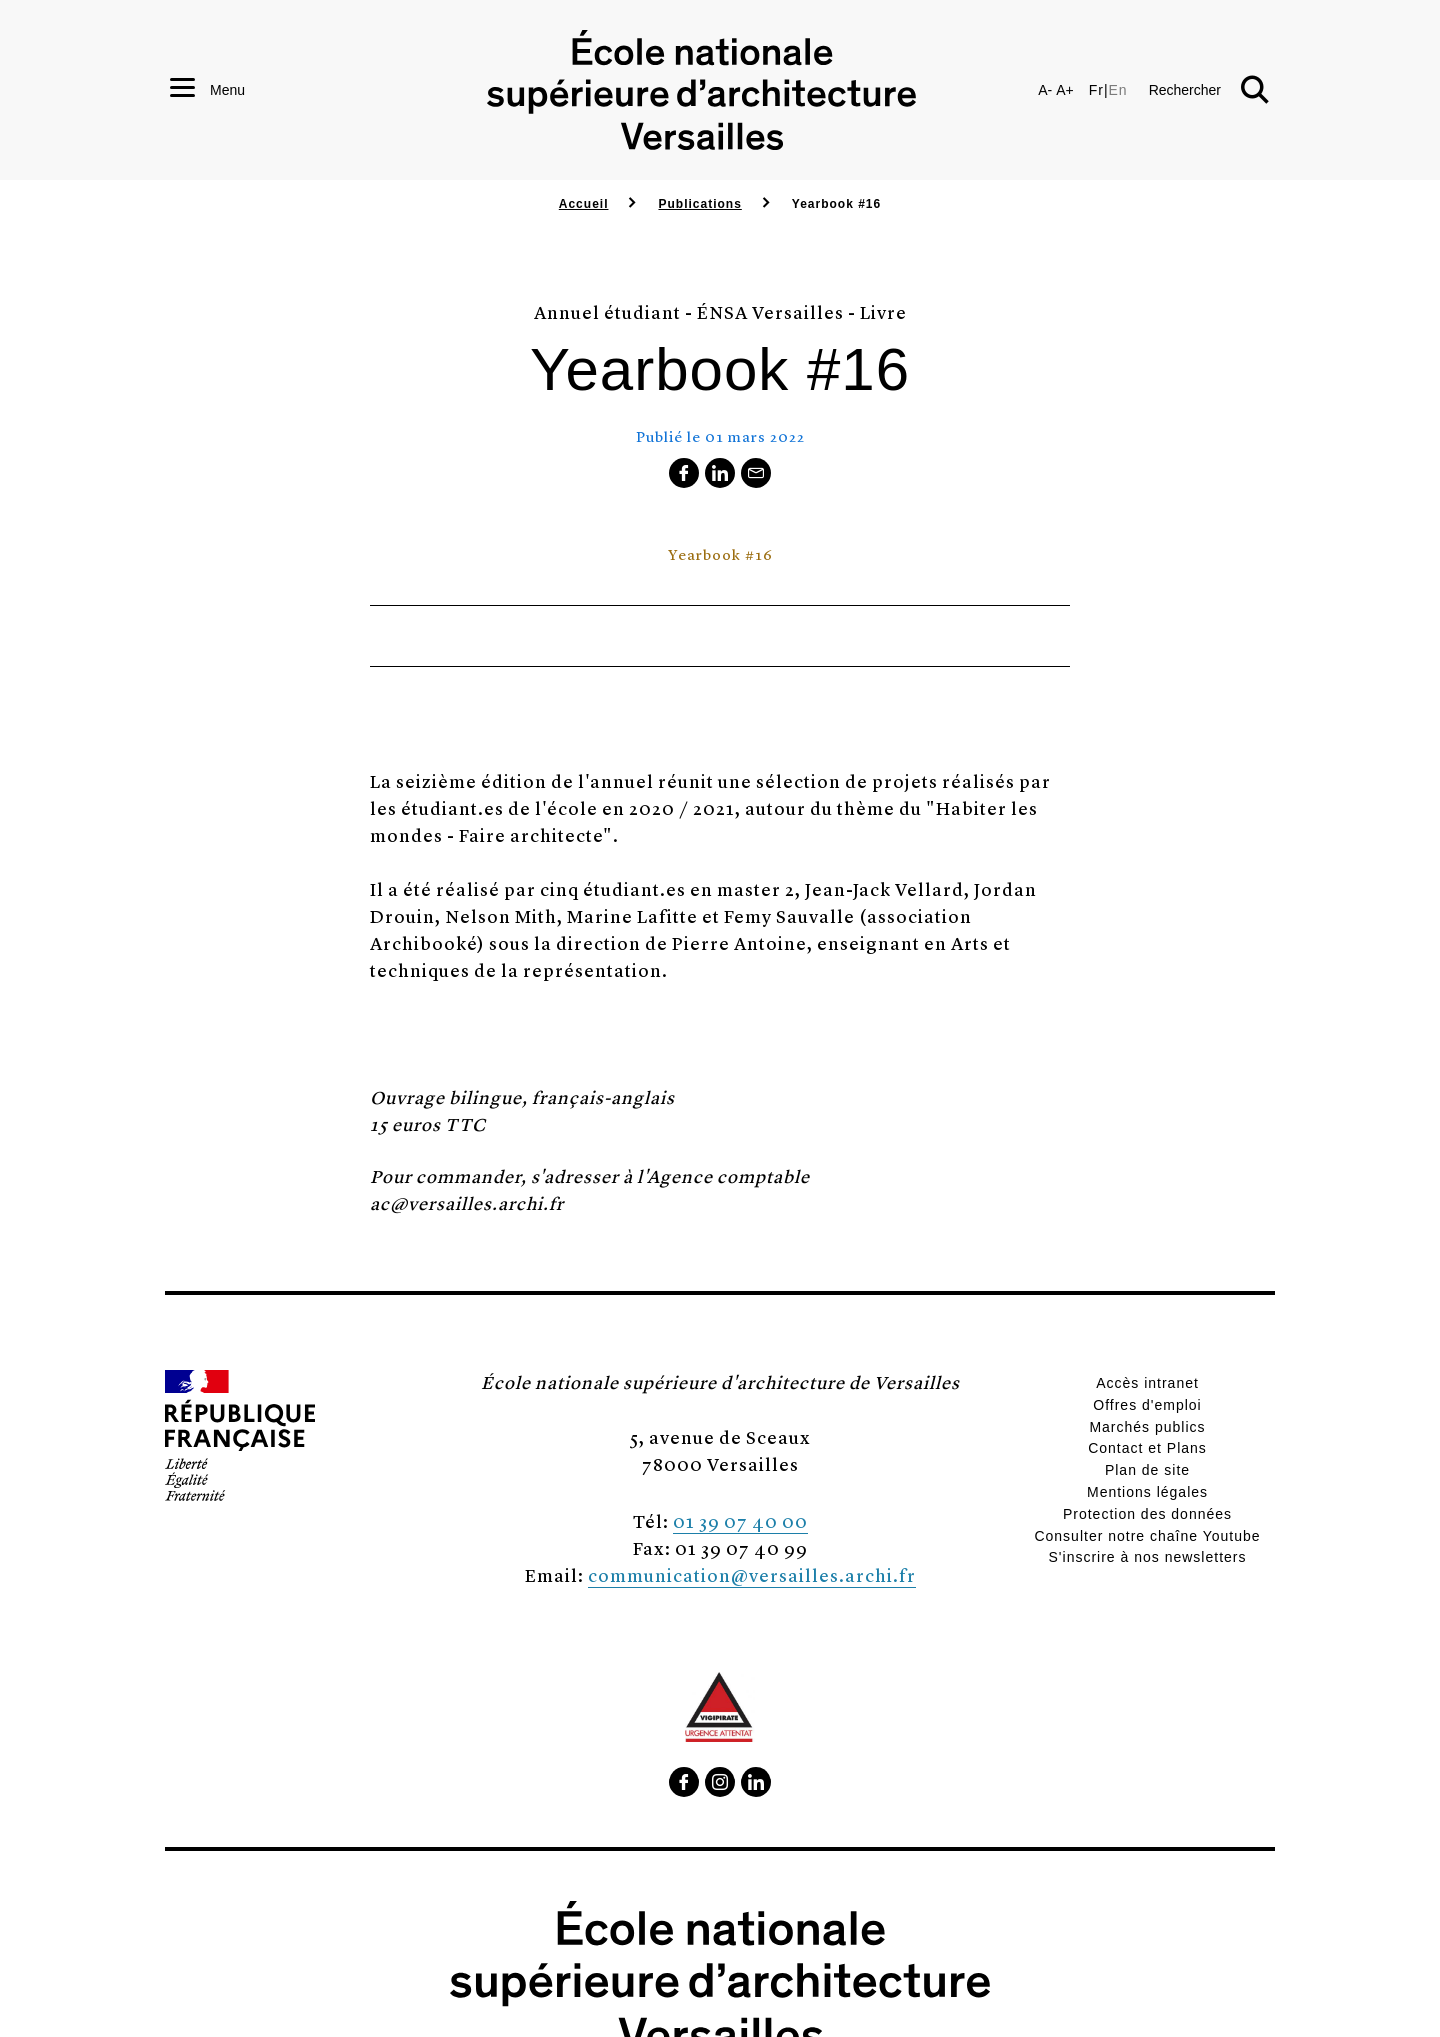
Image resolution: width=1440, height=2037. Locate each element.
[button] (1209, 90)
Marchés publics (1147, 1427)
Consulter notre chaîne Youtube (1147, 1536)
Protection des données (1147, 1514)
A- (1045, 90)
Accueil (584, 204)
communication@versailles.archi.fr (752, 1574)
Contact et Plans (1147, 1448)
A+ (1065, 90)
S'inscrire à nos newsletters (1148, 1557)
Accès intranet (1147, 1383)
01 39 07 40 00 (740, 1520)
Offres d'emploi (1147, 1405)
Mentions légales (1147, 1492)
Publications (699, 204)
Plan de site (1147, 1470)
